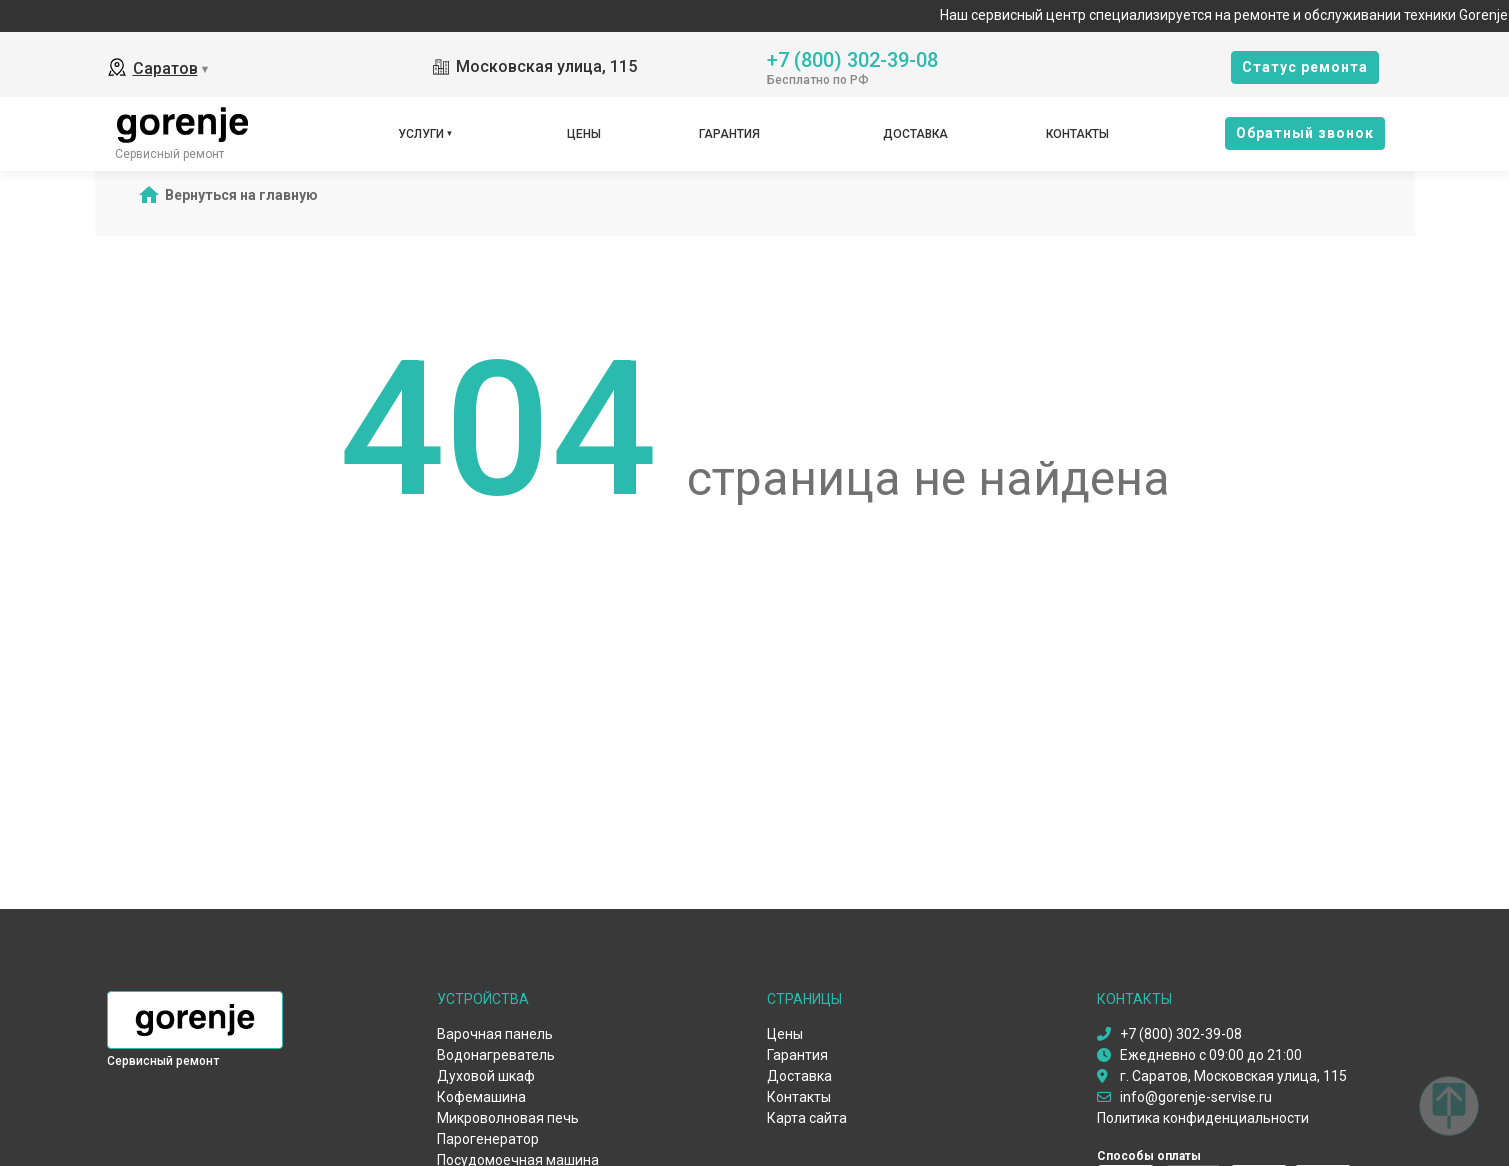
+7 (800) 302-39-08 (852, 58)
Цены (584, 134)
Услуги (421, 134)
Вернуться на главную (241, 195)
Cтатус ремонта (1305, 67)
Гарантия (729, 134)
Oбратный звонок (1305, 133)
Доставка (915, 134)
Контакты (1077, 134)
